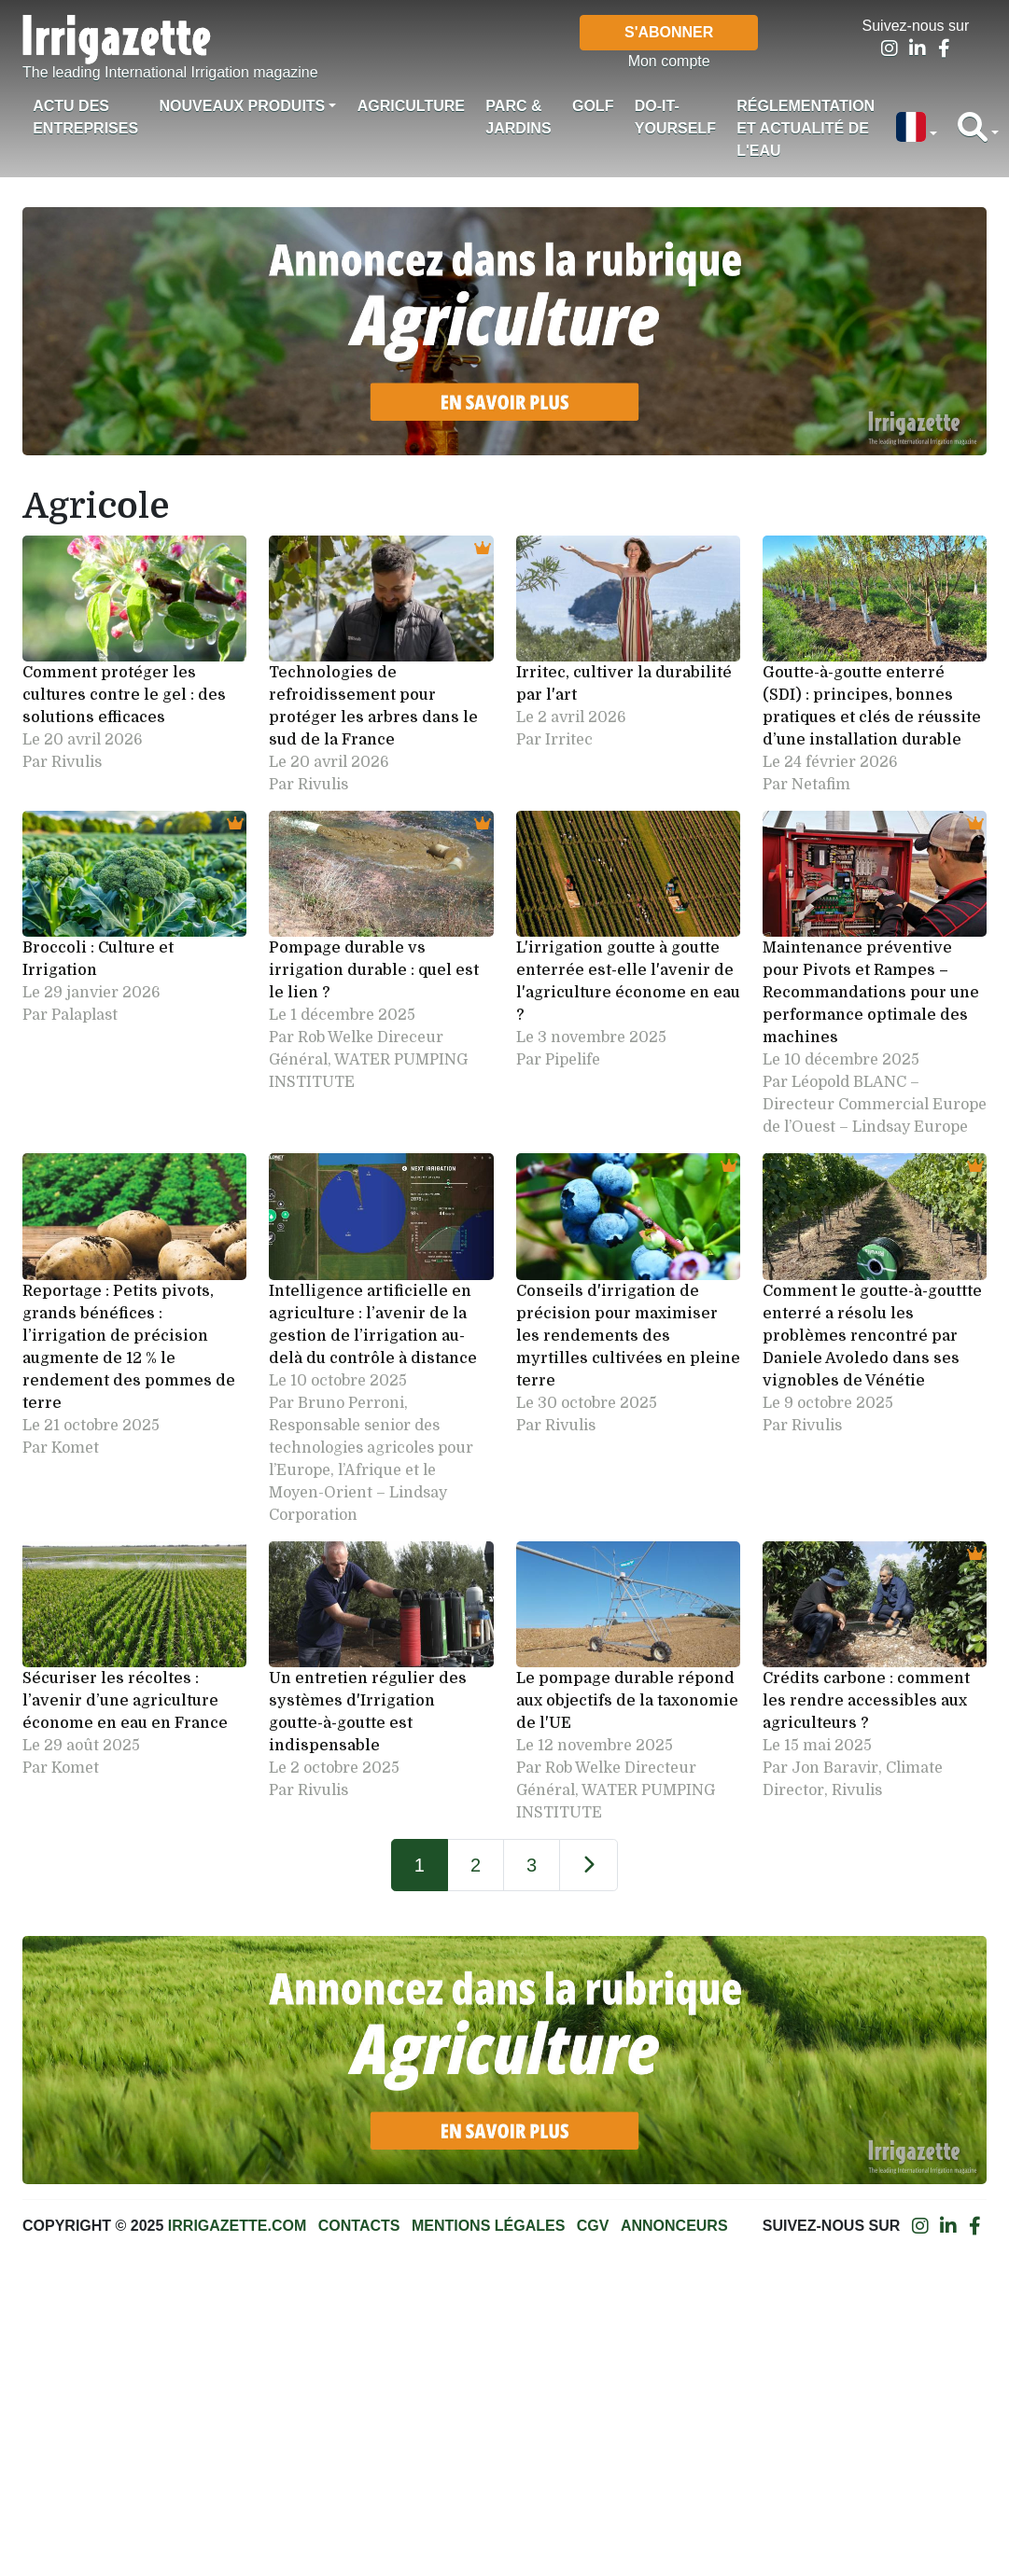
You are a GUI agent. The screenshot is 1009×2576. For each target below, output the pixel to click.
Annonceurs (674, 2226)
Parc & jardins (518, 117)
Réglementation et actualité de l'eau (805, 128)
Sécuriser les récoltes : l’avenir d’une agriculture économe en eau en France (125, 1701)
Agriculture (411, 106)
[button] (915, 128)
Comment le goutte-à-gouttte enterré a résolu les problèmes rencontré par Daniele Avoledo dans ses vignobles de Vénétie (872, 1336)
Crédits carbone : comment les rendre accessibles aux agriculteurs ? (866, 1701)
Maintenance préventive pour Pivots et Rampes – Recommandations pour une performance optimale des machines (871, 993)
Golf (592, 106)
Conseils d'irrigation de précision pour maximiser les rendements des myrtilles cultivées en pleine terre (628, 1336)
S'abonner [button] (668, 32)
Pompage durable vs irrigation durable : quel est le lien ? (374, 970)
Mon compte (669, 61)
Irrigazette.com (237, 2226)
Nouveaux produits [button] (242, 106)
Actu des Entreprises (85, 117)
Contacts (359, 2226)
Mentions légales (488, 2226)
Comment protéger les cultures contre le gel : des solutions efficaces (124, 695)
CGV (593, 2226)
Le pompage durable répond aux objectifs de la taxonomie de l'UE (627, 1701)
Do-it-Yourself (675, 117)
